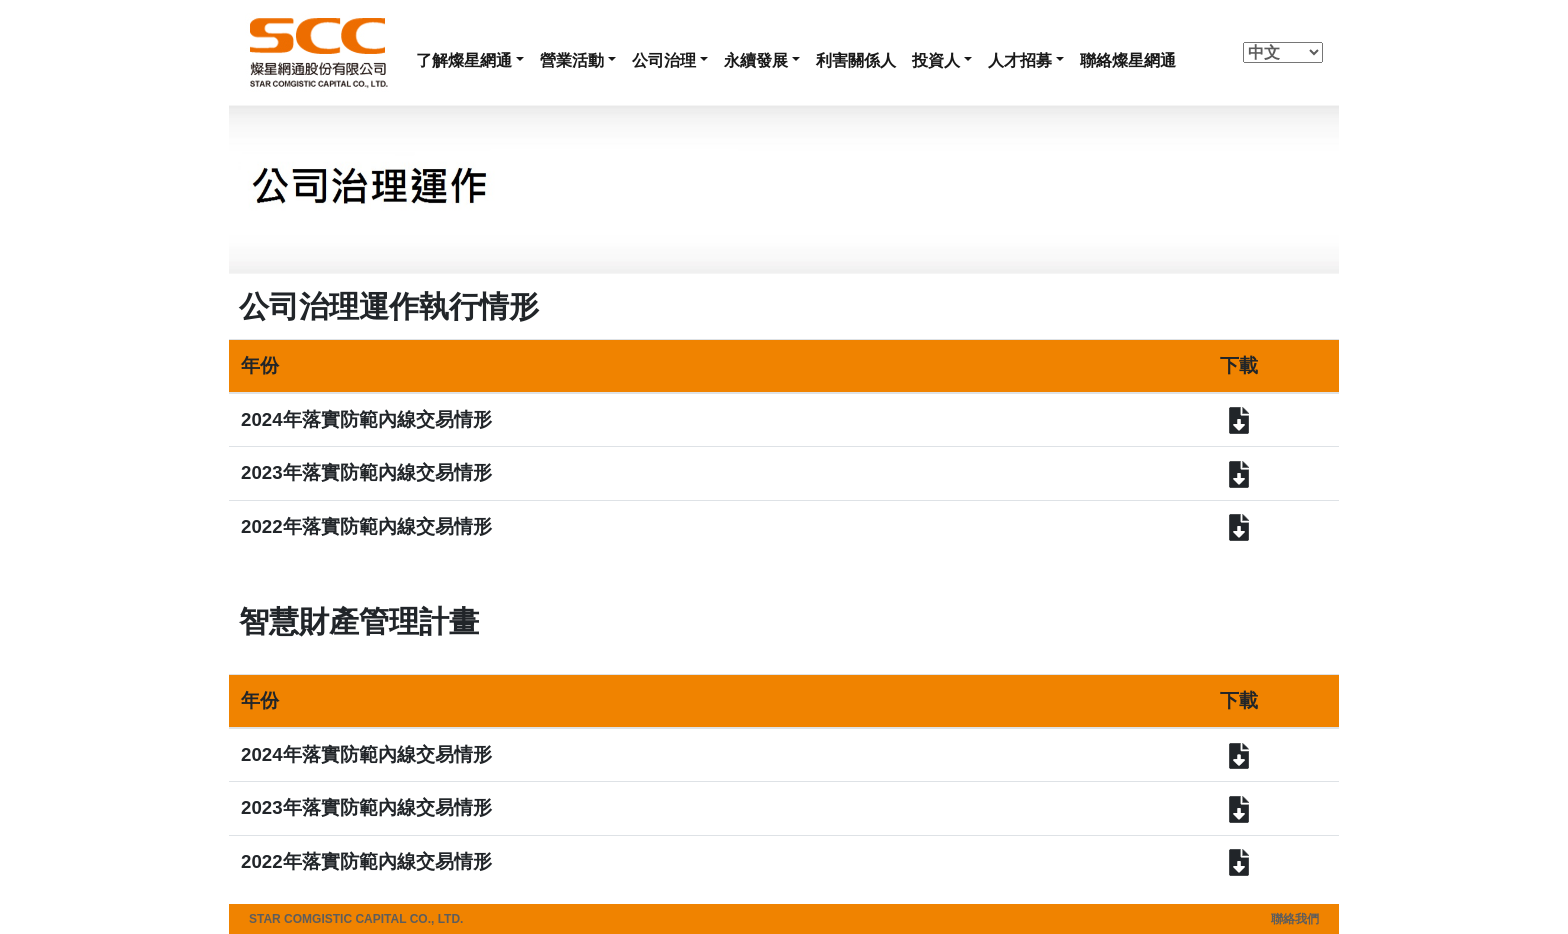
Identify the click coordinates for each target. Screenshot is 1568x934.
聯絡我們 (1295, 919)
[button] (470, 61)
